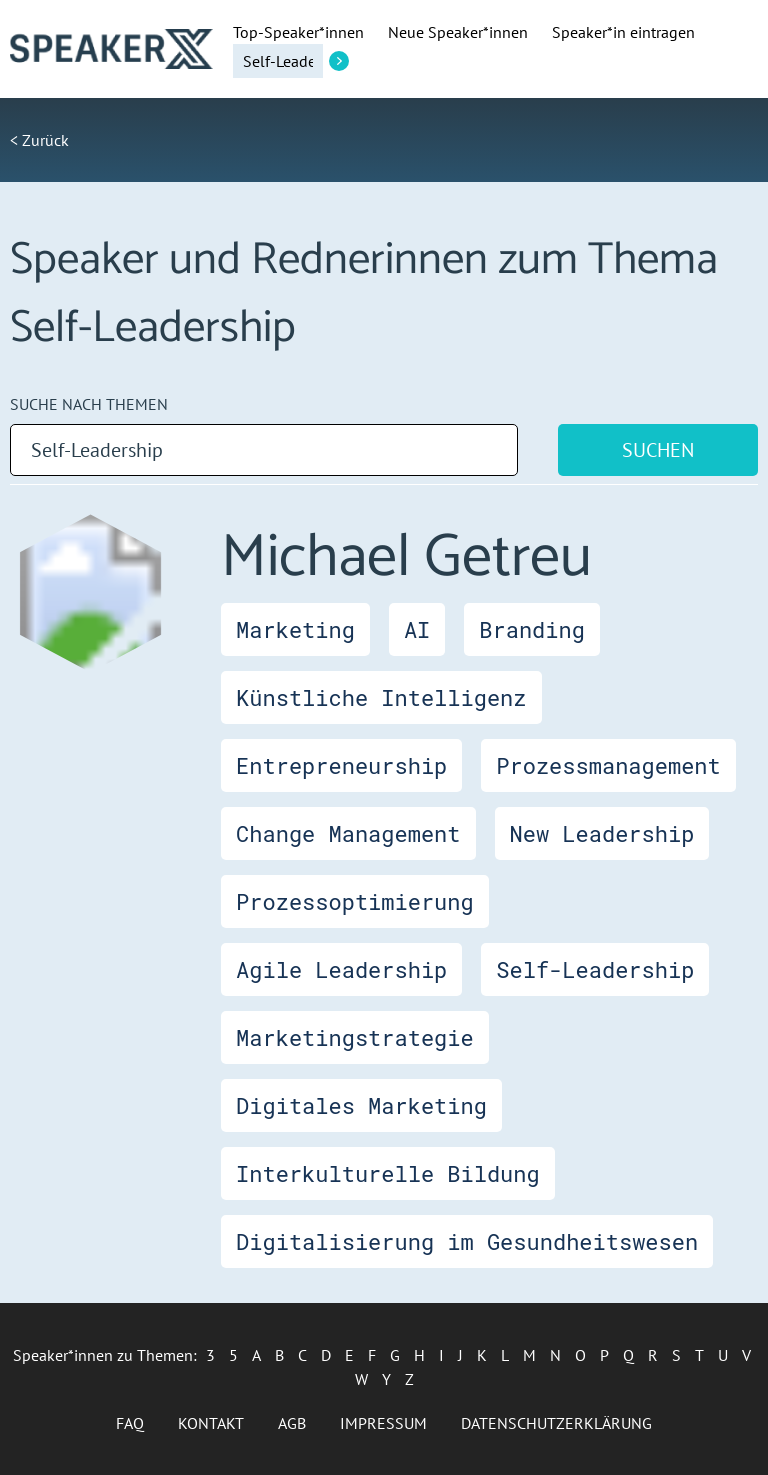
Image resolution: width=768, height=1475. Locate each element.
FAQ (130, 1423)
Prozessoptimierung (355, 901)
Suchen (658, 450)
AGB (292, 1423)
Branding (532, 629)
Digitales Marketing (361, 1105)
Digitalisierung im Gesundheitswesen (467, 1241)
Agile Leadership (341, 969)
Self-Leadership (595, 969)
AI (417, 629)
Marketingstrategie (355, 1037)
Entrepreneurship (341, 765)
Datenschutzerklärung (556, 1423)
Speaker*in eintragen (623, 32)
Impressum (383, 1423)
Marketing (295, 629)
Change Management (348, 833)
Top (298, 32)
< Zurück (39, 140)
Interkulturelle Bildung (388, 1173)
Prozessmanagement (608, 765)
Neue (458, 32)
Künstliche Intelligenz (381, 697)
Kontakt (211, 1423)
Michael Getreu (406, 558)
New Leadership (602, 833)
